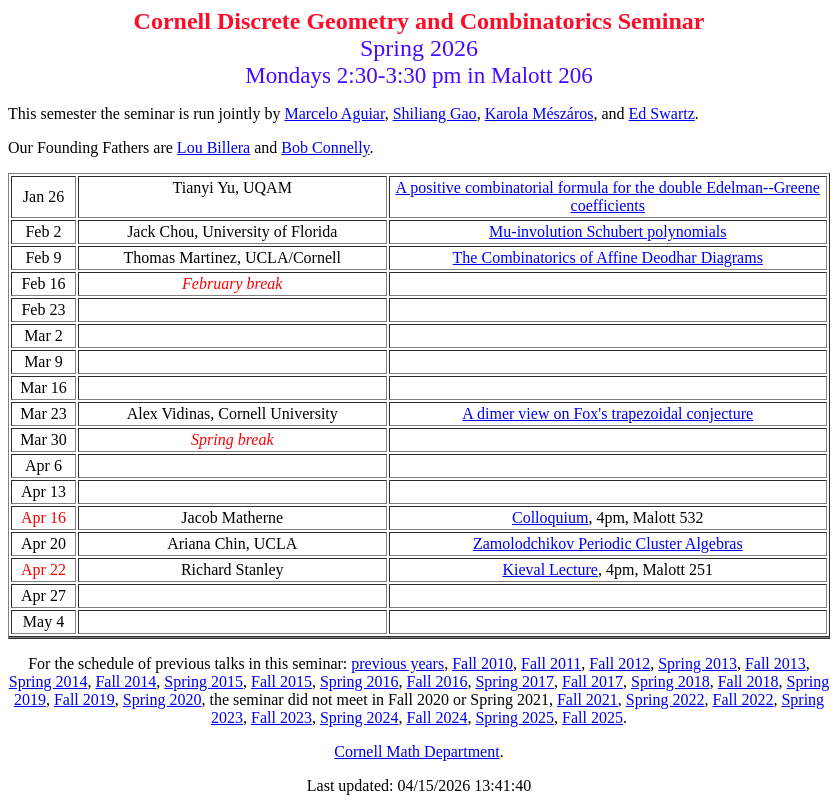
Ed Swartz (662, 113)
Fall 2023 (281, 717)
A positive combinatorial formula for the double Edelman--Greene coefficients (608, 196)
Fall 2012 (619, 663)
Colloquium (550, 517)
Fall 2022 (743, 699)
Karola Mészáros (539, 113)
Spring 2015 (203, 681)
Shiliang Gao (435, 113)
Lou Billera (213, 147)
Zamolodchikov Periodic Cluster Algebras (608, 543)
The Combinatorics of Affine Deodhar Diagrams (608, 257)
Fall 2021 (587, 699)
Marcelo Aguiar (334, 113)
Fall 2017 (592, 681)
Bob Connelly (325, 147)
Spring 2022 (665, 699)
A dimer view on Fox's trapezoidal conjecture (607, 413)
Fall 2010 (482, 663)
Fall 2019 (84, 699)
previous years (397, 663)
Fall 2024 (437, 717)
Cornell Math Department (416, 751)
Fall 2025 (592, 717)
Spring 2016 (359, 681)
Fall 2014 (125, 681)
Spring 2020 (162, 699)
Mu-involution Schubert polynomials (607, 231)
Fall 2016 (437, 681)
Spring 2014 (48, 681)
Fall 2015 (281, 681)
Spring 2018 (670, 681)
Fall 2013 (775, 663)
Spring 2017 (514, 681)
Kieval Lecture (550, 569)
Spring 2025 (514, 717)
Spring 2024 (359, 717)
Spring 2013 (697, 663)
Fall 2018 (748, 681)
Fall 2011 (551, 663)
